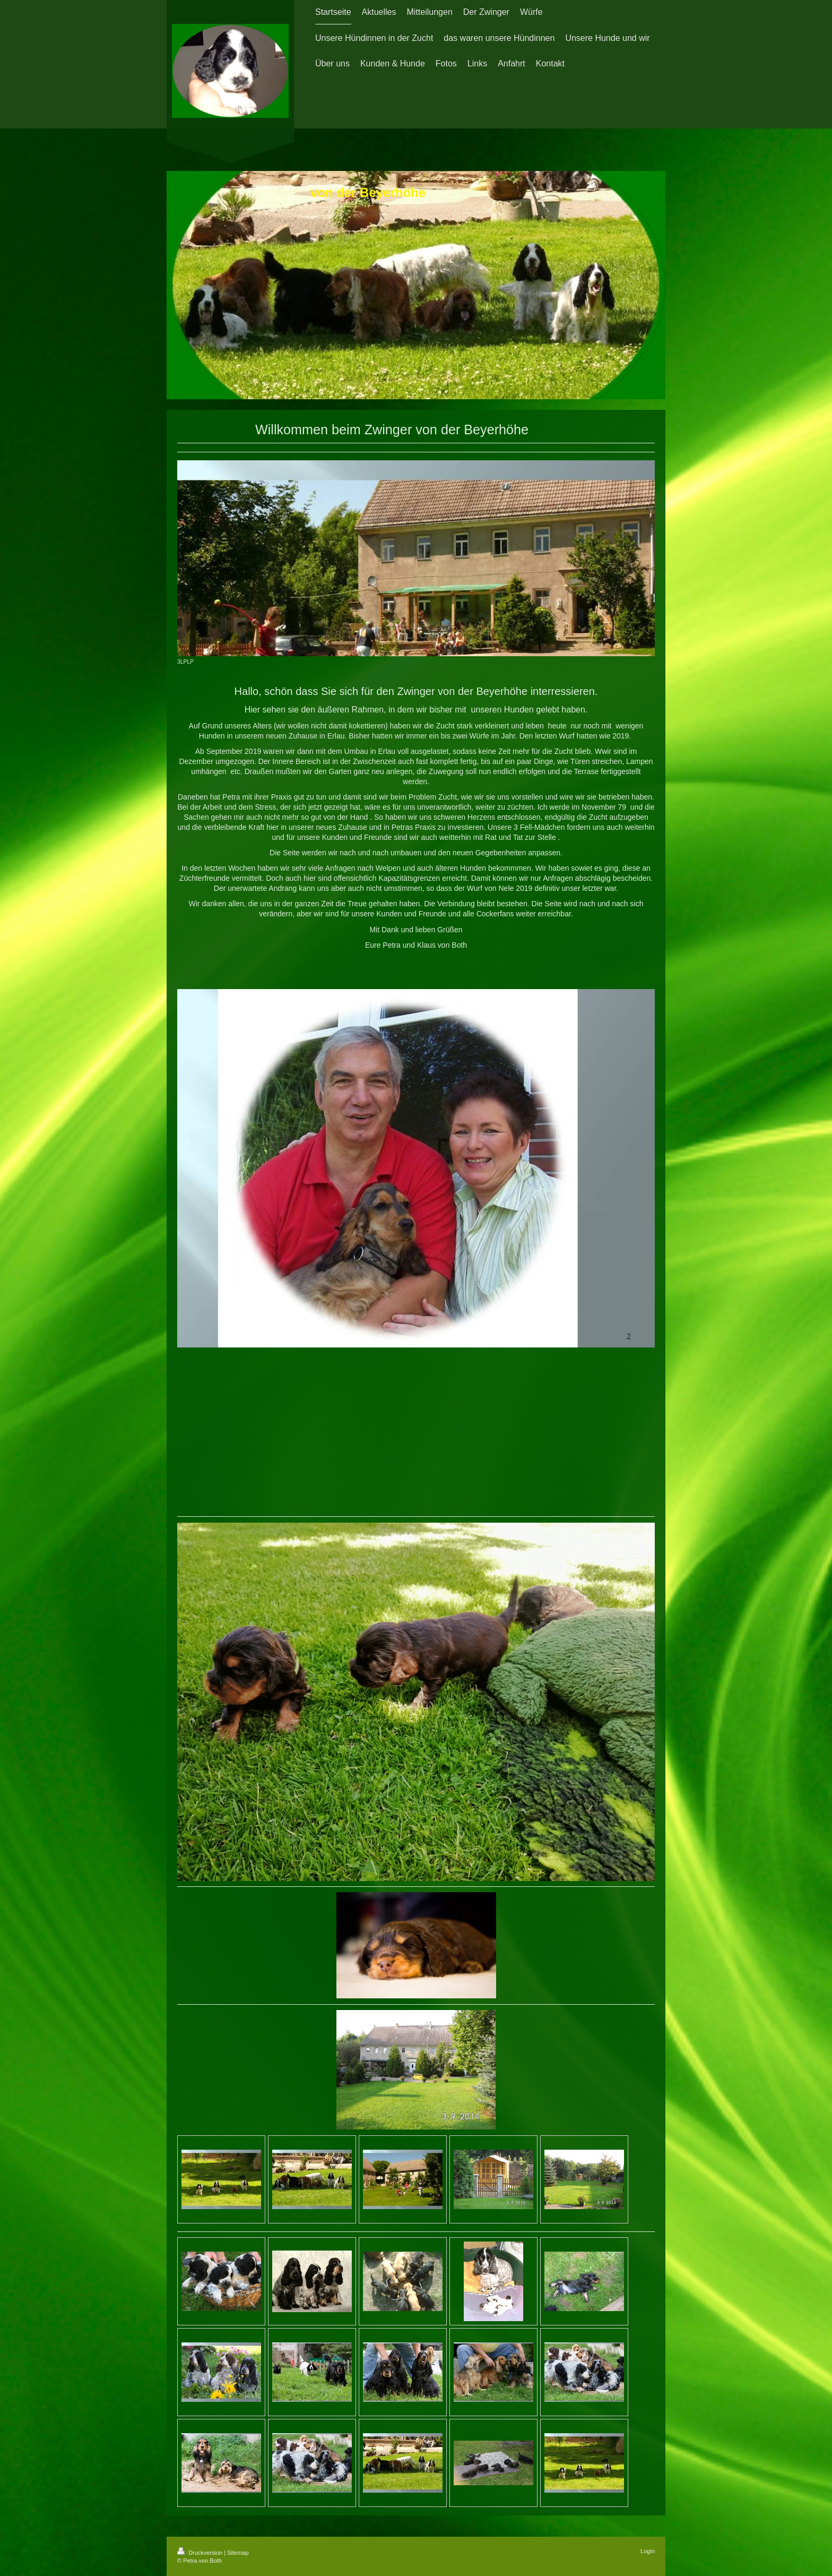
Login (647, 2551)
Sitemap (237, 2552)
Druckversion (200, 2552)
